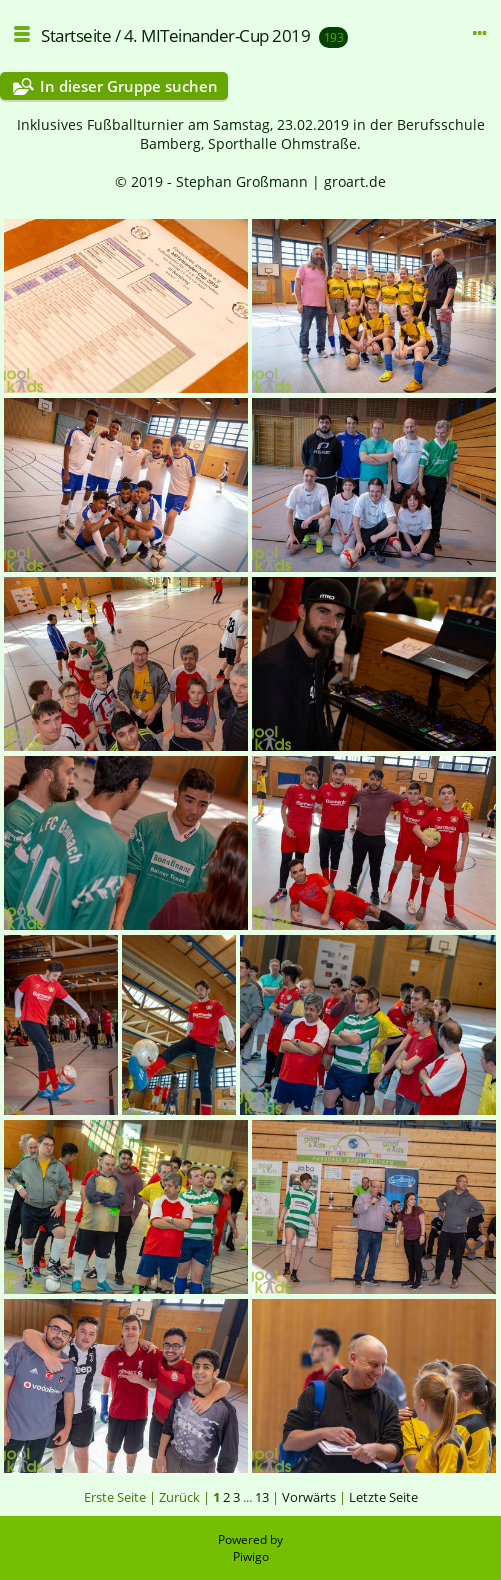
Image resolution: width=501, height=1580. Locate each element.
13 (262, 1497)
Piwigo (251, 1556)
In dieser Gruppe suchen (129, 86)
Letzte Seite (383, 1497)
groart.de (355, 181)
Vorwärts (309, 1497)
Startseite (76, 35)
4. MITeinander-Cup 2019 (217, 35)
